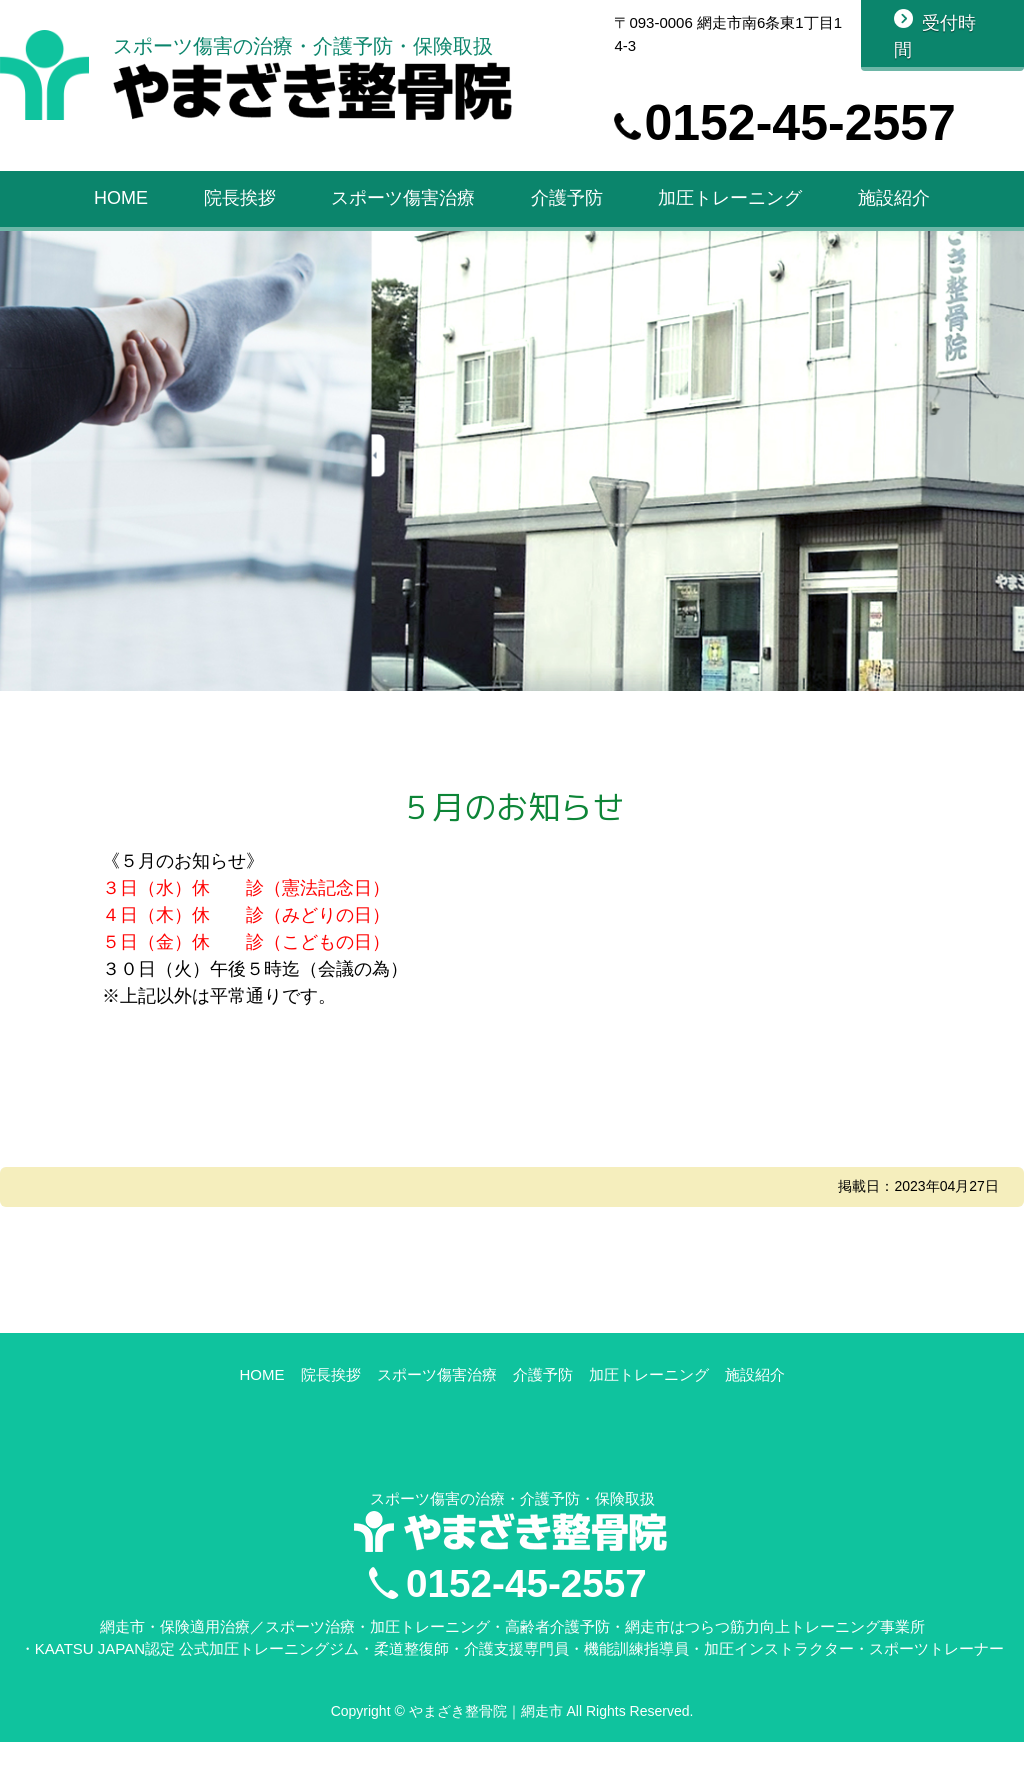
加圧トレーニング (730, 208)
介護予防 (567, 208)
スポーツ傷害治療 (403, 208)
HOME (121, 208)
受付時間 (935, 36)
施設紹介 (894, 208)
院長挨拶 (240, 208)
